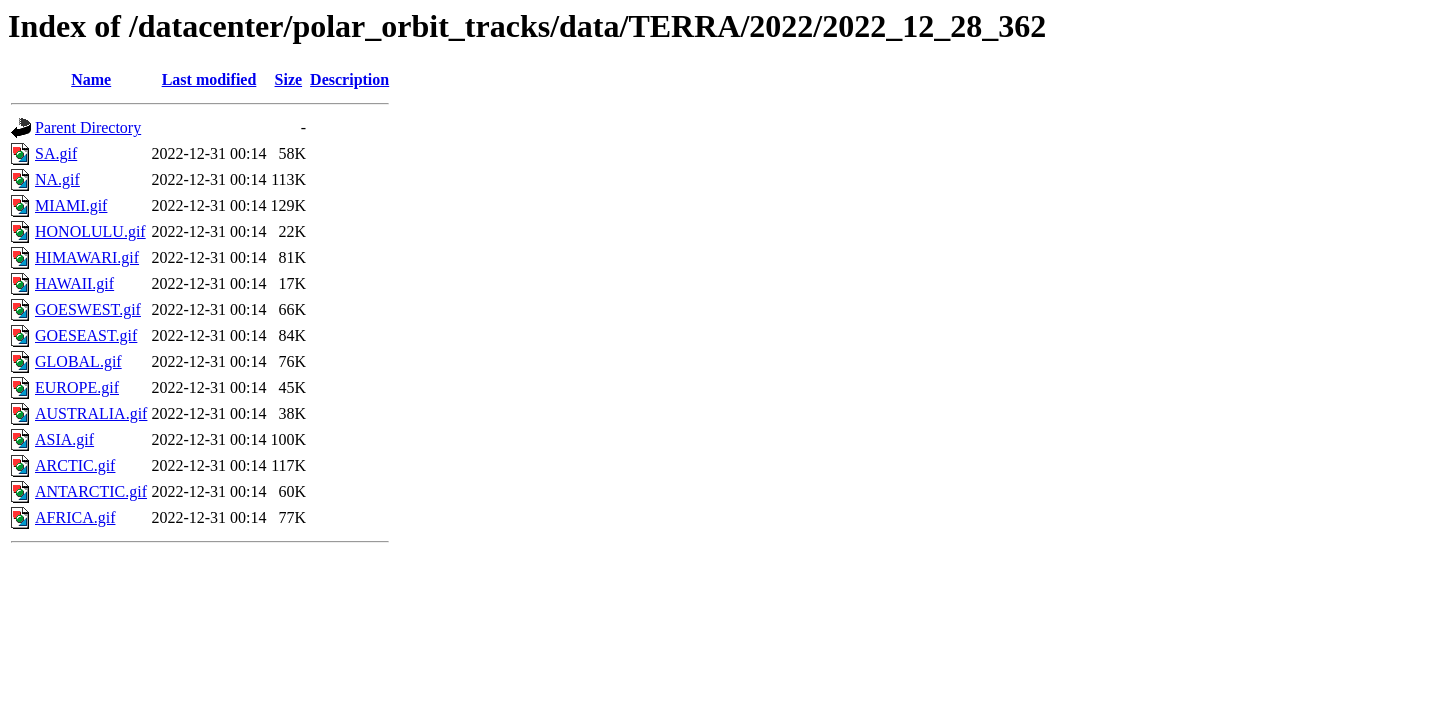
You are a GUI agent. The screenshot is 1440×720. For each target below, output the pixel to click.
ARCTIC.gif (75, 465)
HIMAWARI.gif (87, 257)
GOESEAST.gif (86, 335)
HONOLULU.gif (90, 231)
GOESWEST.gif (88, 309)
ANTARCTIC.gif (91, 491)
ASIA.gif (64, 439)
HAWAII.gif (74, 283)
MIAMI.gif (71, 205)
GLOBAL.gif (78, 361)
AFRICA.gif (75, 517)
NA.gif (57, 179)
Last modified (209, 79)
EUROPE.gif (77, 387)
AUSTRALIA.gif (91, 413)
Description (349, 79)
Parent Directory (88, 127)
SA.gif (56, 153)
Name (91, 79)
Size (289, 79)
